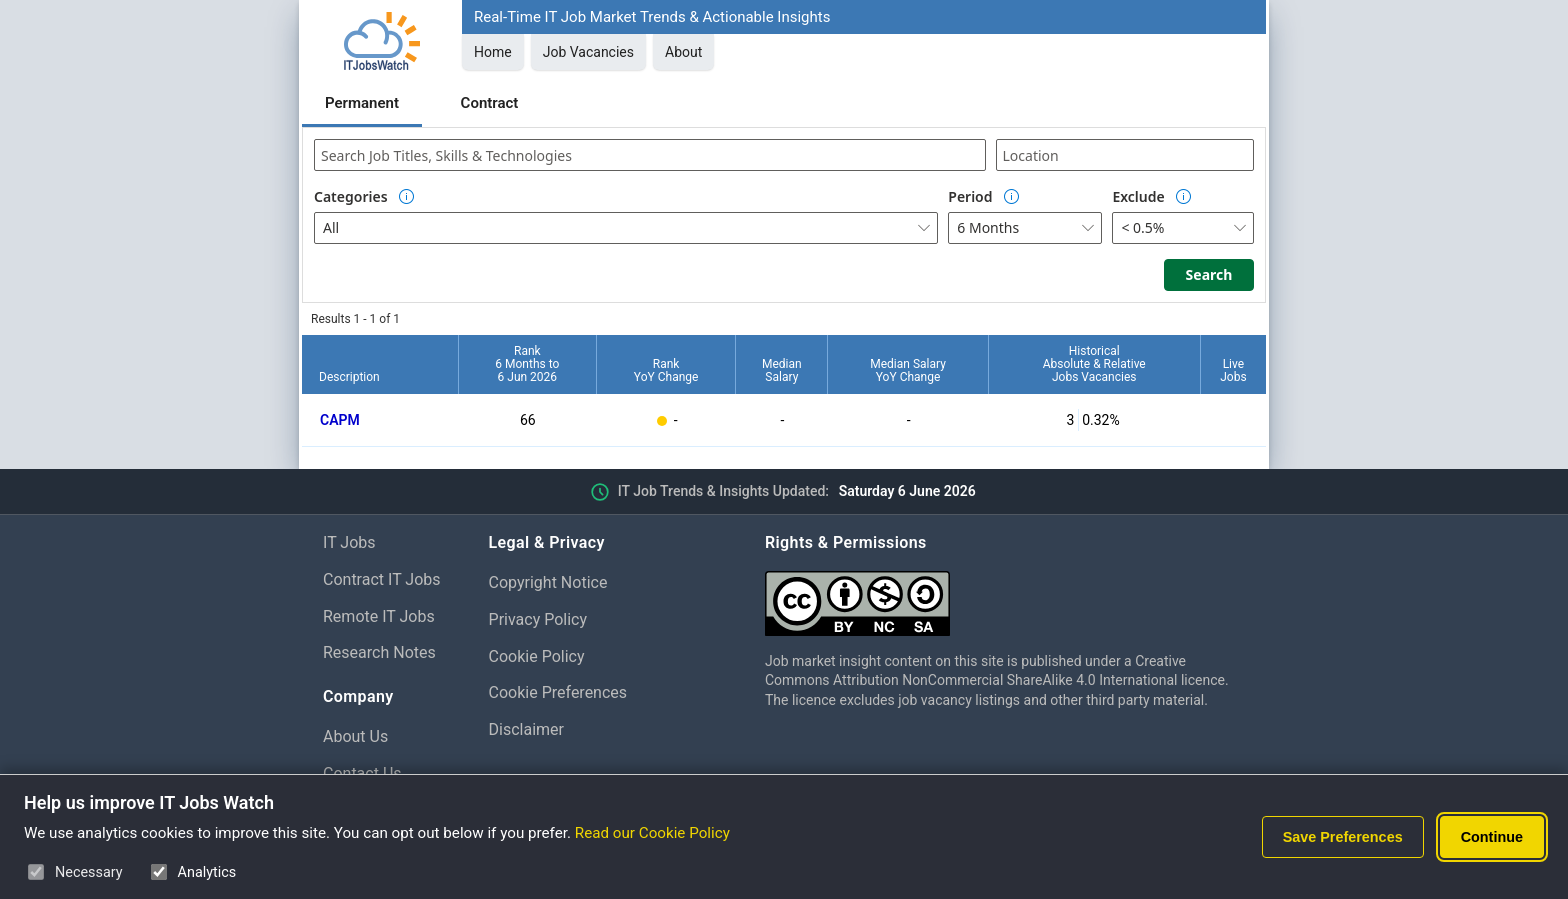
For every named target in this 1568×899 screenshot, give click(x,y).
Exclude (1138, 196)
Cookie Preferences (558, 692)
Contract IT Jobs (382, 579)
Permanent (362, 103)
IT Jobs (349, 542)
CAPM (340, 420)
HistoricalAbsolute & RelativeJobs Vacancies (1094, 364)
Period (970, 196)
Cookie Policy (537, 656)
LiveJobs (1233, 370)
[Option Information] (407, 197)
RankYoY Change (666, 370)
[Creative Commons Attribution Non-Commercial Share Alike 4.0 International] (1005, 595)
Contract (490, 103)
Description (349, 377)
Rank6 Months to (527, 364)
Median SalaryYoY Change (908, 370)
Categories (351, 196)
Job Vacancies (588, 52)
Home (493, 52)
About (683, 52)
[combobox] (650, 155)
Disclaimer (526, 729)
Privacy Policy (538, 619)
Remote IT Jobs (379, 616)
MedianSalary (782, 370)
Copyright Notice (548, 582)
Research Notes (379, 652)
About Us (355, 736)
